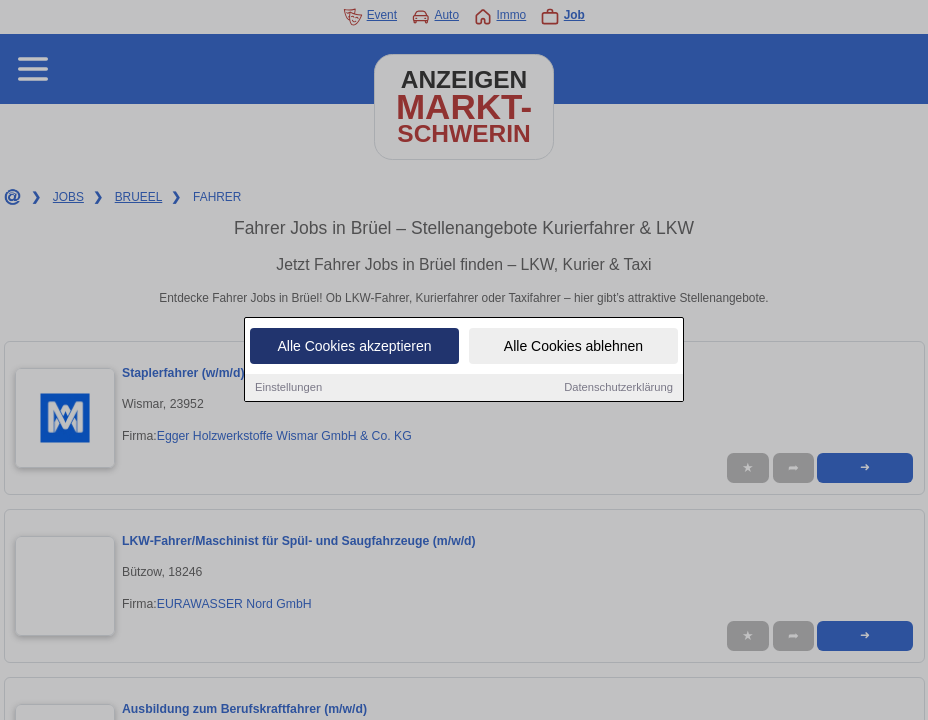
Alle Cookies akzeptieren (354, 347)
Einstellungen (288, 388)
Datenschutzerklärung (618, 388)
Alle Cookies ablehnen (573, 347)
